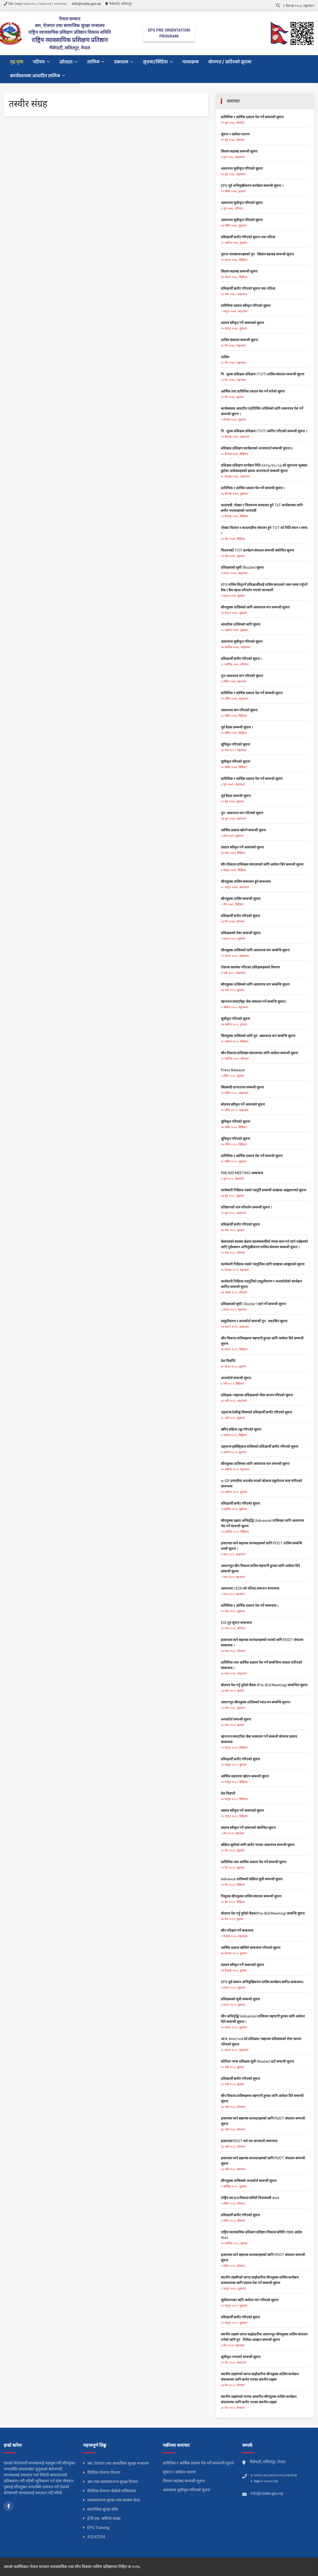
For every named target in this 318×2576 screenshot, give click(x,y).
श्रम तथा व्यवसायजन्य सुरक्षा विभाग (112, 2481)
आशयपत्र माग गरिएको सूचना (239, 710)
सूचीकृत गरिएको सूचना (235, 762)
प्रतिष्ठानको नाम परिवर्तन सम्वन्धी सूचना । (246, 1207)
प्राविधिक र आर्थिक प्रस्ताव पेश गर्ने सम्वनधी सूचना (252, 117)
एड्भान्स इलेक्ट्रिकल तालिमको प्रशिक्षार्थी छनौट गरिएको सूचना (259, 1447)
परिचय (41, 62)
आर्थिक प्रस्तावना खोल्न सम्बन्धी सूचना (245, 1776)
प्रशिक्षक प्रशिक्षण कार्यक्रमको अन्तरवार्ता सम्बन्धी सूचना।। (257, 448)
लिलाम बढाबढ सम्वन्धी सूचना (239, 151)
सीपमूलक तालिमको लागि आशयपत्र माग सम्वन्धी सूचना (255, 607)
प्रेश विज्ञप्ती (228, 1793)
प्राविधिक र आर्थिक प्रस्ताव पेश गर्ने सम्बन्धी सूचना (252, 693)
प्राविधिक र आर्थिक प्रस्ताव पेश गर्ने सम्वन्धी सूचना (252, 779)
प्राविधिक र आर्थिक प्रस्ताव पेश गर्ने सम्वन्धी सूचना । (253, 488)
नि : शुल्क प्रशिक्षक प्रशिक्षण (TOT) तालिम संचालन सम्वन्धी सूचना (262, 374)
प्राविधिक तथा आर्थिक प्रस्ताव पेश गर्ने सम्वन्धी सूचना (253, 1862)
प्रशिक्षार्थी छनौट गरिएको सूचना (240, 916)
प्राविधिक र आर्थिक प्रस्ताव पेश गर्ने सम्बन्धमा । (249, 1606)
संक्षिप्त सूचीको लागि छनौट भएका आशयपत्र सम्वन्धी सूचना (258, 1845)
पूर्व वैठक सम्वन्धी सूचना (236, 796)
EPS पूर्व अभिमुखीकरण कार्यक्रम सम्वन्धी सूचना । (252, 186)
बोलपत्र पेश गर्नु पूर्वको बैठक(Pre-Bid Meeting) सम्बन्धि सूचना (263, 1913)
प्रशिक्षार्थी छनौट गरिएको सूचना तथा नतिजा (248, 237)
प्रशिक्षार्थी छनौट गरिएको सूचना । (241, 659)
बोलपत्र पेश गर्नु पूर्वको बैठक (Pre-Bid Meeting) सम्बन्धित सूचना (264, 1685)
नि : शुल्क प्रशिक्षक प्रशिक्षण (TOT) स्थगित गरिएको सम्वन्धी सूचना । (264, 431)
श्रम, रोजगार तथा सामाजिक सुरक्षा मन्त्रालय (118, 2463)
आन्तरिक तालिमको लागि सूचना (240, 624)
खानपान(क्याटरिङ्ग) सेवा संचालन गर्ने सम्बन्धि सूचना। (253, 1002)
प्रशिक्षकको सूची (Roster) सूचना (242, 567)
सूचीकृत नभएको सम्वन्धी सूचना (241, 2357)
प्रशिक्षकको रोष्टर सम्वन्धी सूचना (241, 933)
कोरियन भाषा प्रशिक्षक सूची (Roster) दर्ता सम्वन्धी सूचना (257, 2061)
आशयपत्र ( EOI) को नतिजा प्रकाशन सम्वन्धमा (250, 1588)
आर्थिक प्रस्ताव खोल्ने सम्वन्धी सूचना (243, 830)
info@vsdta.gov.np (266, 2493)
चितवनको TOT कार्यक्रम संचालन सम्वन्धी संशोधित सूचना (257, 550)
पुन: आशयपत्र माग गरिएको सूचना (242, 813)
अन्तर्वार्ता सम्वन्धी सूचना (236, 1378)
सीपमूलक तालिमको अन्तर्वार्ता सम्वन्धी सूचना (249, 2181)
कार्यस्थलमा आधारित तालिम (37, 76)
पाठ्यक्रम (190, 62)
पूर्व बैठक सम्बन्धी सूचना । (237, 727)
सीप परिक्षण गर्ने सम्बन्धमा (237, 1930)
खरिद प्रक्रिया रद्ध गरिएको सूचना (241, 1429)
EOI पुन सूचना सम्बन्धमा (236, 1623)
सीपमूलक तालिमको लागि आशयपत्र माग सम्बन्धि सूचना (255, 950)
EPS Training (98, 2527)
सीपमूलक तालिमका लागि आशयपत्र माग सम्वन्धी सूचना (255, 1464)
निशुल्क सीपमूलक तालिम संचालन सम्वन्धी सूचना (251, 1896)
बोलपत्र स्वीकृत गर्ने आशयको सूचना (243, 1104)
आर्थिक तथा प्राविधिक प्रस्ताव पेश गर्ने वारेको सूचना (253, 391)
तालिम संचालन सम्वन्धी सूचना (239, 340)
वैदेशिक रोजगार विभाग (103, 2472)
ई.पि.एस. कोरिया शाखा (103, 2518)
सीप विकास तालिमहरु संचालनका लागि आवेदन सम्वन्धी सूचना (259, 1053)
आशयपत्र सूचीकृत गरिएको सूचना (242, 168)
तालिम (95, 62)
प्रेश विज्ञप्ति (228, 1361)
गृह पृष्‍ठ (16, 62)
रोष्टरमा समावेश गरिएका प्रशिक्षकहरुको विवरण (250, 967)
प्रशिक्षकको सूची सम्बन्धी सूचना (240, 1999)
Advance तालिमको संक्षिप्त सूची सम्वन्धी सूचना (252, 1879)
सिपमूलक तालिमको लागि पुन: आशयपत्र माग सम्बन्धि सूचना (258, 1036)
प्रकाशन (123, 62)
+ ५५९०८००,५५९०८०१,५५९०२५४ (273, 2475)
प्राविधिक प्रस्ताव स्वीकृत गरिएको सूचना (246, 306)
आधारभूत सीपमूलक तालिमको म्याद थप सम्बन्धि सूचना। (256, 1702)
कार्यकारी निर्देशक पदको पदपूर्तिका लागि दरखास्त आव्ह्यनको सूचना (263, 1264)
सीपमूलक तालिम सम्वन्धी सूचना (241, 899)
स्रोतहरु (68, 62)
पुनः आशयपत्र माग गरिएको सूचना (242, 676)
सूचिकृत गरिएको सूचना (235, 744)
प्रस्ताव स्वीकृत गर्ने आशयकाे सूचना (242, 1810)
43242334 (96, 2537)
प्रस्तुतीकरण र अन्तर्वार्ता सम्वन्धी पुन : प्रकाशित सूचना (254, 1321)
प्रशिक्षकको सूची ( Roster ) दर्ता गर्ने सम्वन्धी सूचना (253, 1304)
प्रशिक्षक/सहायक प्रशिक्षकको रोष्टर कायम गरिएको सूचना (257, 1395)
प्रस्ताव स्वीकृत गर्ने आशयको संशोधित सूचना (248, 1828)
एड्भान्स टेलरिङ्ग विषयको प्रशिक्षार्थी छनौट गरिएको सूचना (256, 1412)
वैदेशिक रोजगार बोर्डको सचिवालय (111, 2491)
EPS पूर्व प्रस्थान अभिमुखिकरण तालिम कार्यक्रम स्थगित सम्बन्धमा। (262, 1982)
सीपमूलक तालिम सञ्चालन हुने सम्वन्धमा (246, 882)
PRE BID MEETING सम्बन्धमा (242, 1173)
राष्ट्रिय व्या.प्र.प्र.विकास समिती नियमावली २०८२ (250, 2198)
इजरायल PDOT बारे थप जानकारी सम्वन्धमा (249, 2141)
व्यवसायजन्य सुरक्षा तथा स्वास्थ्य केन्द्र (113, 2500)
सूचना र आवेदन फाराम (235, 134)
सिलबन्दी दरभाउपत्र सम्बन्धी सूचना (242, 1087)
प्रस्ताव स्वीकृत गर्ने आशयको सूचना (242, 323)
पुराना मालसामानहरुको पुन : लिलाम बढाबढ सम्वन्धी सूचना (257, 254)
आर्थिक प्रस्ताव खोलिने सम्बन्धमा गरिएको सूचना (250, 1948)
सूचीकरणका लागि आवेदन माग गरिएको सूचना (249, 2300)
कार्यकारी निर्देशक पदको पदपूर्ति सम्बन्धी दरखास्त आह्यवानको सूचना (263, 1190)
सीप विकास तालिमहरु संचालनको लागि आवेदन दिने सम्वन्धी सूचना (262, 864)
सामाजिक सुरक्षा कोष (102, 2509)
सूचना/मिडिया (158, 62)
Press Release (233, 1070)
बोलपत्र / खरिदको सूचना (229, 62)
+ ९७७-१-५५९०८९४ (264, 2481)
